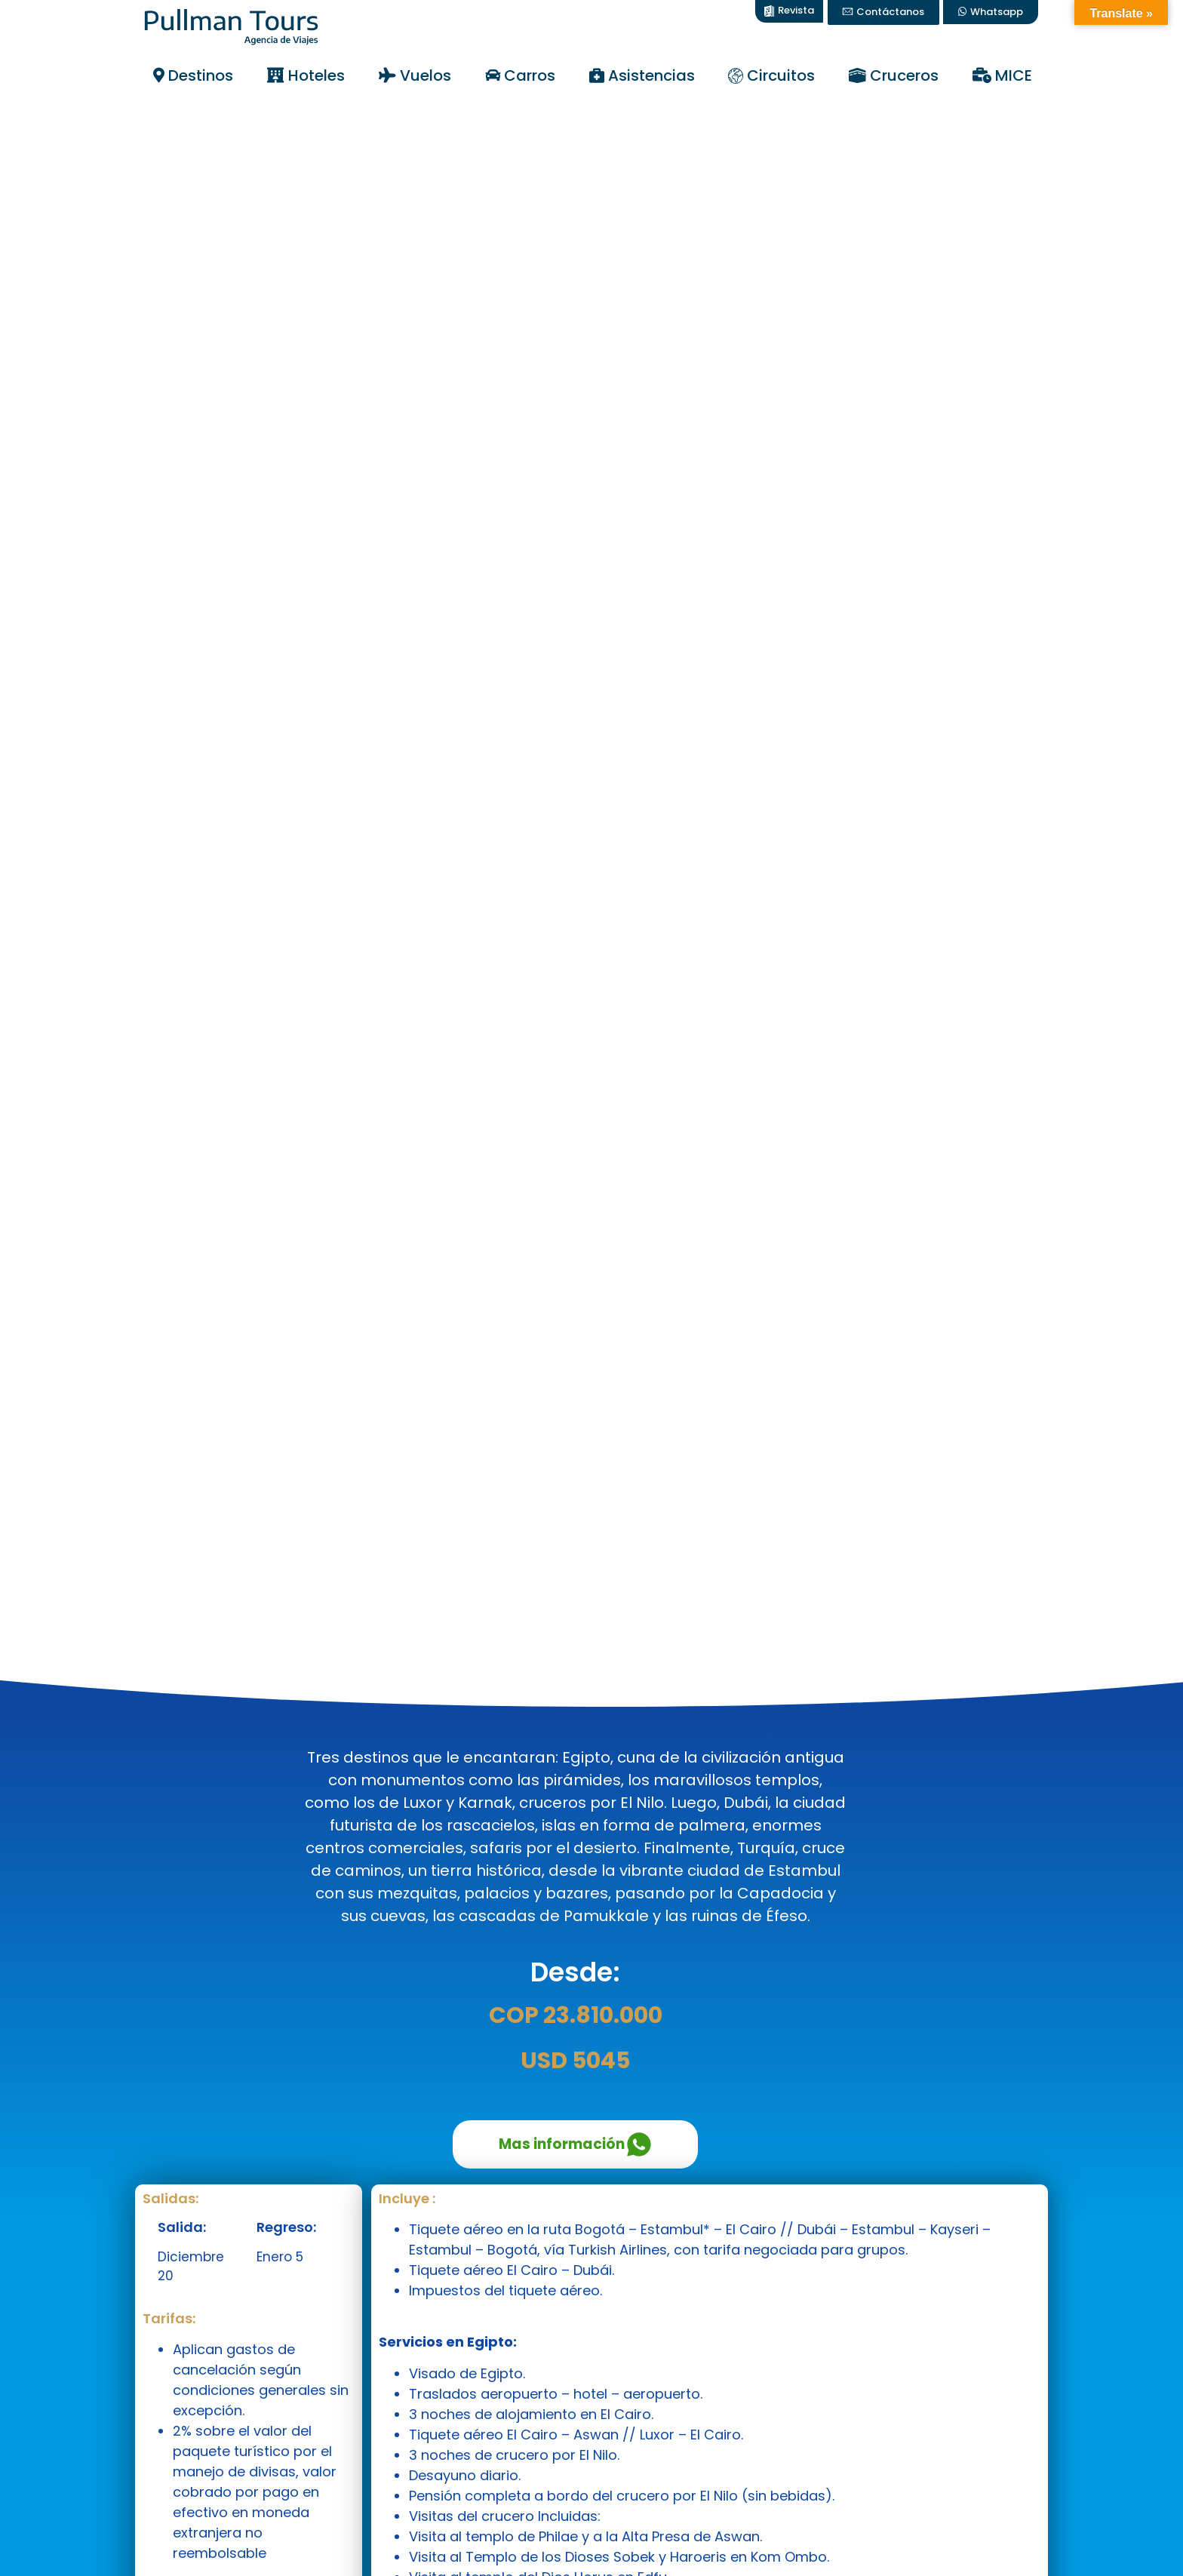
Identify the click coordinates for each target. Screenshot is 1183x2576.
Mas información (575, 2144)
